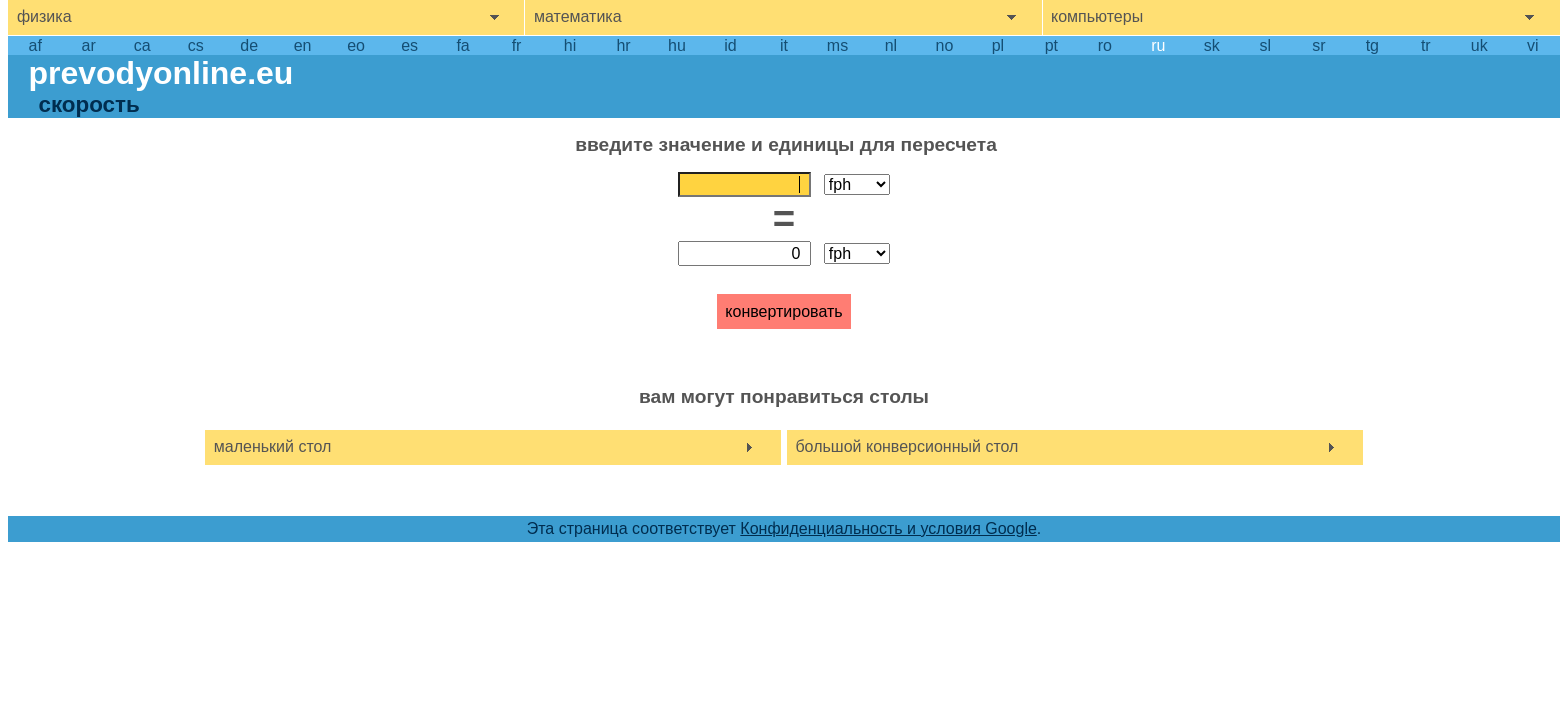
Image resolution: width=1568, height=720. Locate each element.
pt (1051, 45)
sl (1266, 45)
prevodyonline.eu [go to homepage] (160, 73)
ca (142, 45)
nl (891, 45)
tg (1372, 45)
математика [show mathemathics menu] (578, 16)
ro (1105, 45)
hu (677, 45)
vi (1533, 45)
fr (517, 45)
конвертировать (783, 311)
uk (1479, 45)
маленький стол (273, 446)
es (409, 45)
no (945, 45)
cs (196, 45)
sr (1318, 45)
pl (998, 45)
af (35, 45)
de (249, 45)
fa (462, 45)
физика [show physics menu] (44, 16)
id (730, 45)
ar (89, 45)
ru (1158, 45)
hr (623, 45)
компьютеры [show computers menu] (1097, 16)
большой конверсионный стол (906, 446)
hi (570, 45)
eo (356, 45)
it (784, 45)
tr (1426, 45)
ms (837, 45)
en (303, 45)
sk (1212, 45)
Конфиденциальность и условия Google (888, 528)
